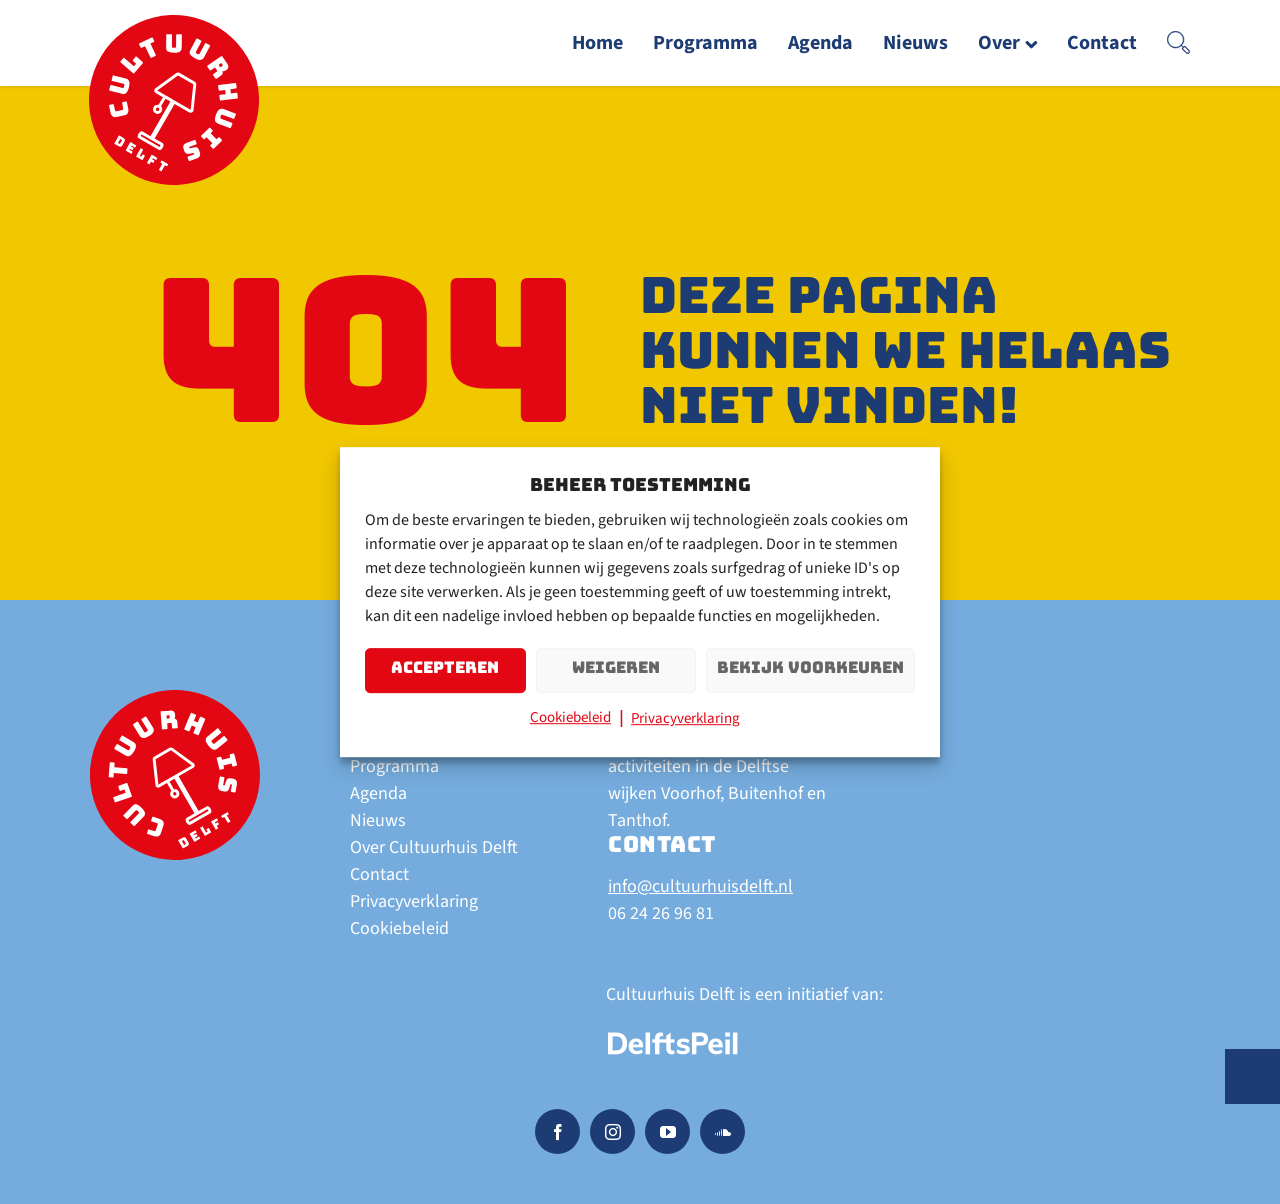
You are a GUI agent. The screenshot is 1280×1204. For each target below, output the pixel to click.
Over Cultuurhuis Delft (434, 847)
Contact (379, 874)
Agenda (378, 793)
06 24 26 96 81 (661, 913)
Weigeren (616, 668)
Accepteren (445, 668)
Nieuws (378, 820)
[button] (1178, 42)
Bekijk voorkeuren (810, 668)
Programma (394, 766)
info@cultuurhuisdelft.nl (700, 886)
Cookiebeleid (570, 718)
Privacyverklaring (685, 719)
